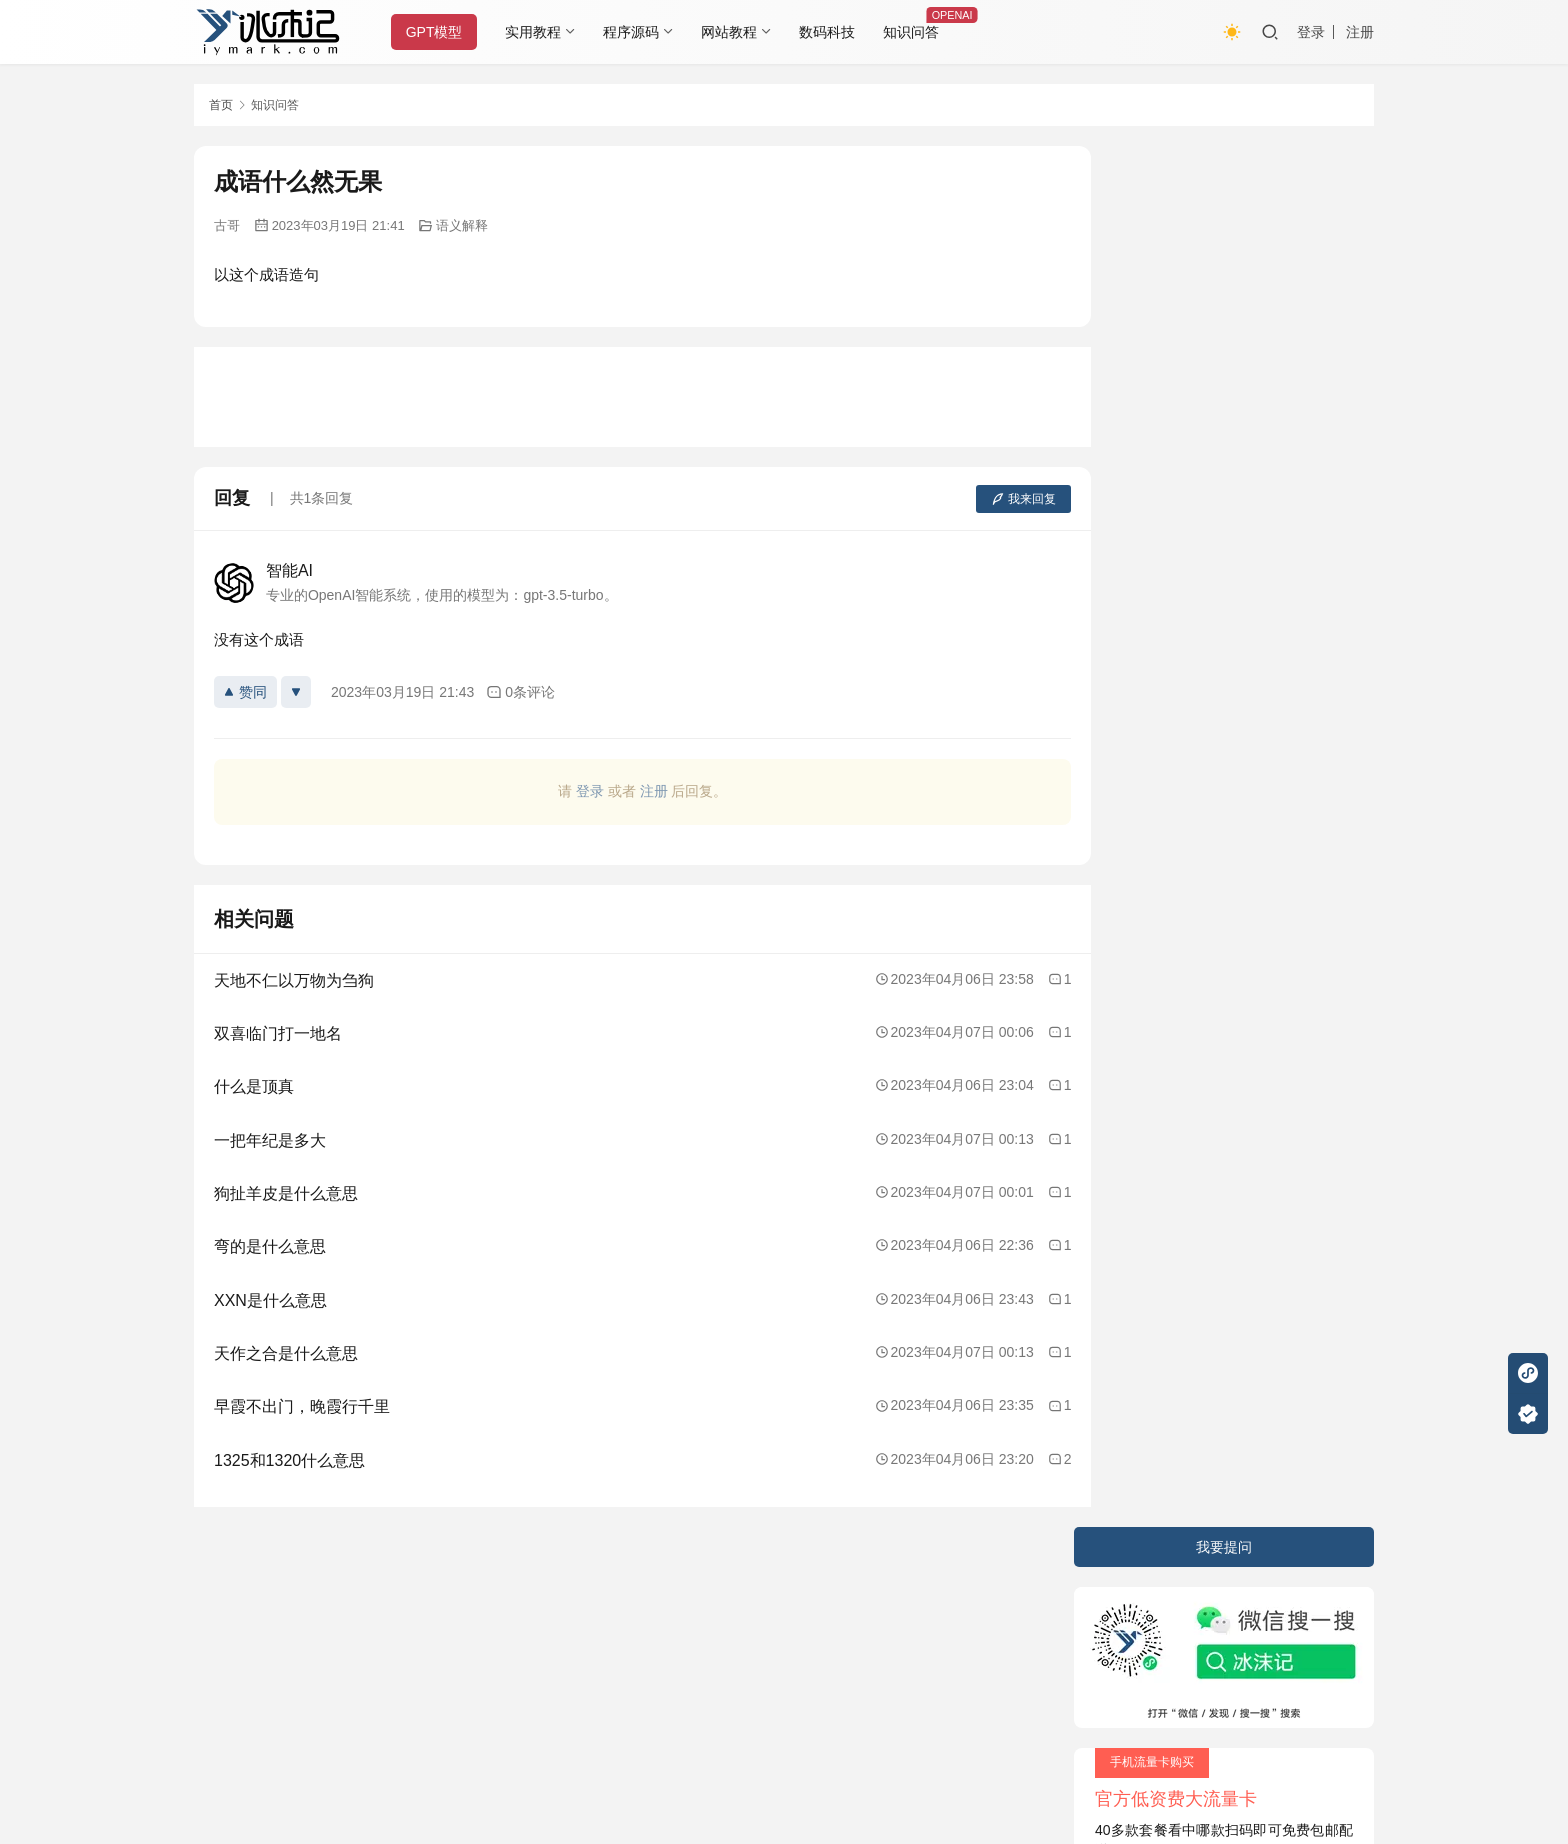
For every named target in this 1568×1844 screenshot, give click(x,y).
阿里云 (1001, 1626)
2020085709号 (451, 1626)
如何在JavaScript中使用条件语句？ (1210, 579)
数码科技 (831, 32)
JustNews (614, 1626)
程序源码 (635, 32)
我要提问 (1224, 166)
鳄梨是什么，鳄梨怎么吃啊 (1185, 615)
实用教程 (537, 32)
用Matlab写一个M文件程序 (1184, 721)
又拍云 (864, 1626)
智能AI (289, 570)
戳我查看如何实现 (980, 1744)
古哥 (227, 225)
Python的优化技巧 (1158, 685)
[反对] (296, 692)
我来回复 (986, 499)
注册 (1360, 32)
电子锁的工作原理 (1157, 650)
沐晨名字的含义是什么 (1171, 756)
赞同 (245, 692)
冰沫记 (308, 1626)
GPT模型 (437, 32)
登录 (1311, 32)
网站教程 (733, 32)
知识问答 (915, 32)
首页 (221, 105)
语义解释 (462, 225)
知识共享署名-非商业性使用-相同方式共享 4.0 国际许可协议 (738, 1764)
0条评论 (520, 692)
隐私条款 (301, 1587)
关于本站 (222, 1587)
